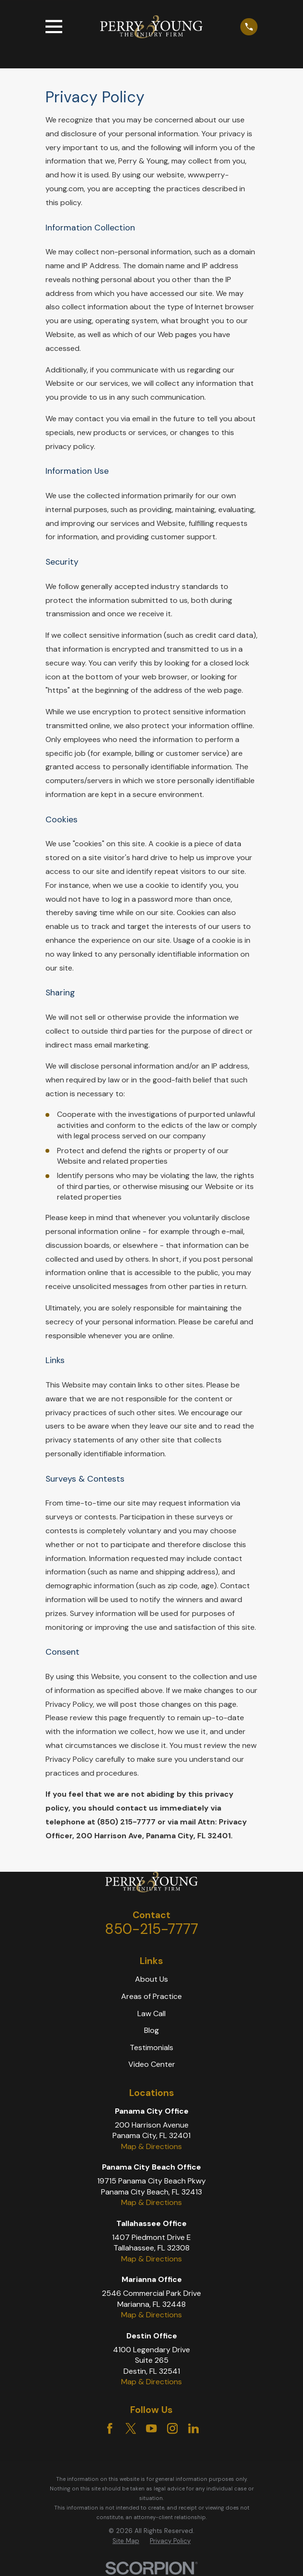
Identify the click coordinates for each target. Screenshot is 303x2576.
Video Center (151, 2064)
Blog (151, 2030)
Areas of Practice (151, 1996)
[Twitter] (130, 2428)
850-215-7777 (151, 1929)
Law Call (151, 2013)
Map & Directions (151, 2146)
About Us (151, 1979)
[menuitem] (125, 2541)
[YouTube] (151, 2428)
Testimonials (151, 2047)
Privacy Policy (170, 2541)
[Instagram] (172, 2428)
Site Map (125, 2541)
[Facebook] (109, 2428)
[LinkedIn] (193, 2428)
